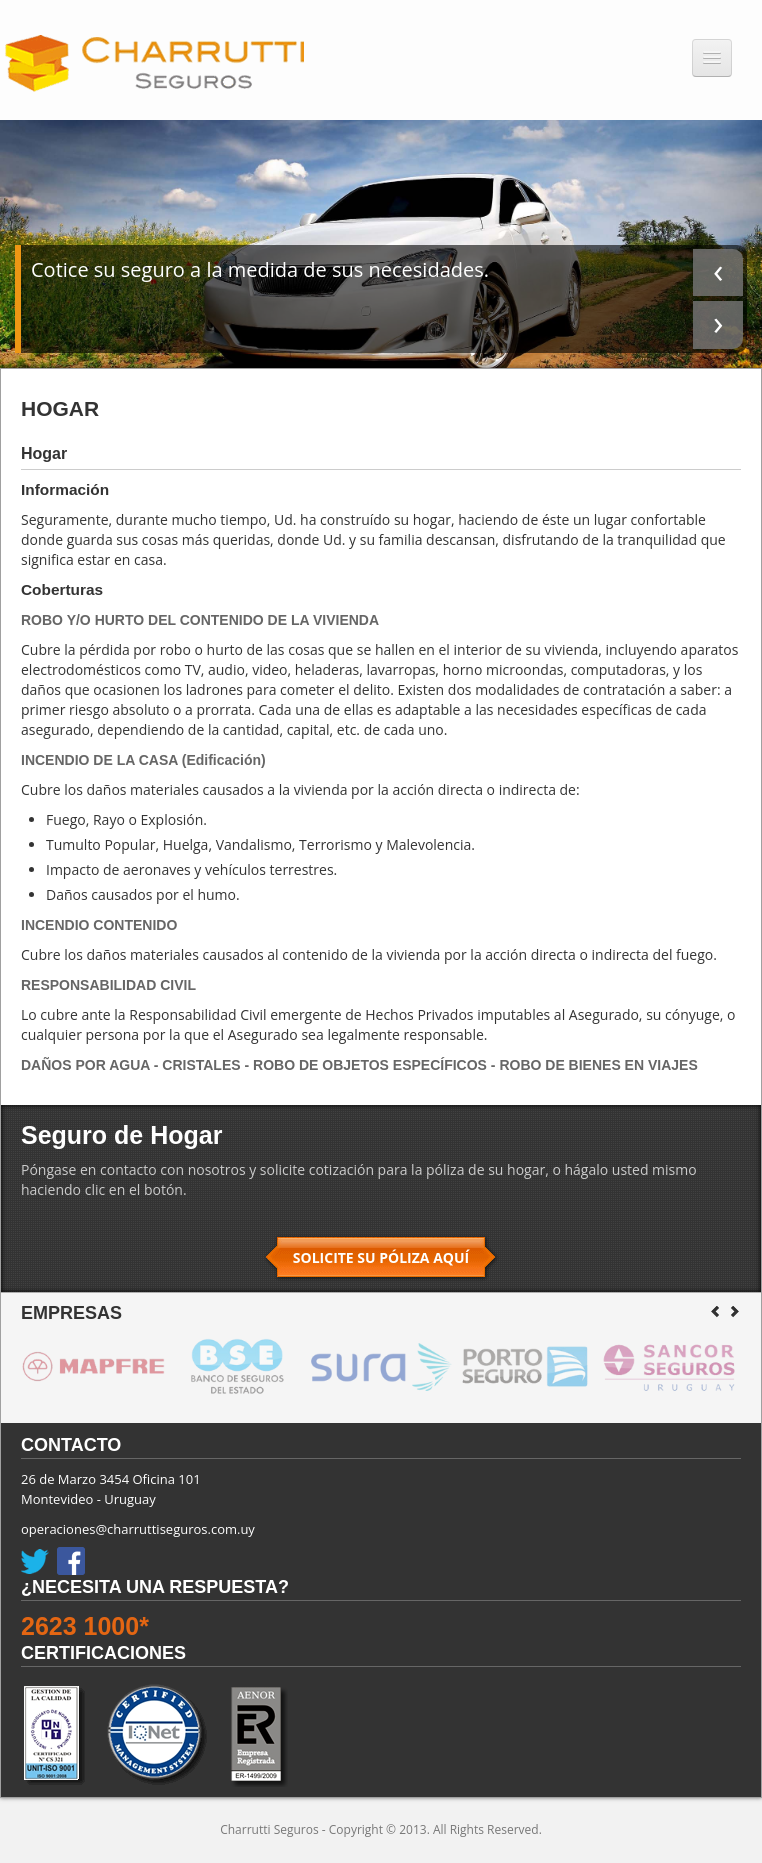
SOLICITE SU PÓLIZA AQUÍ (381, 1257)
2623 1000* (85, 1626)
